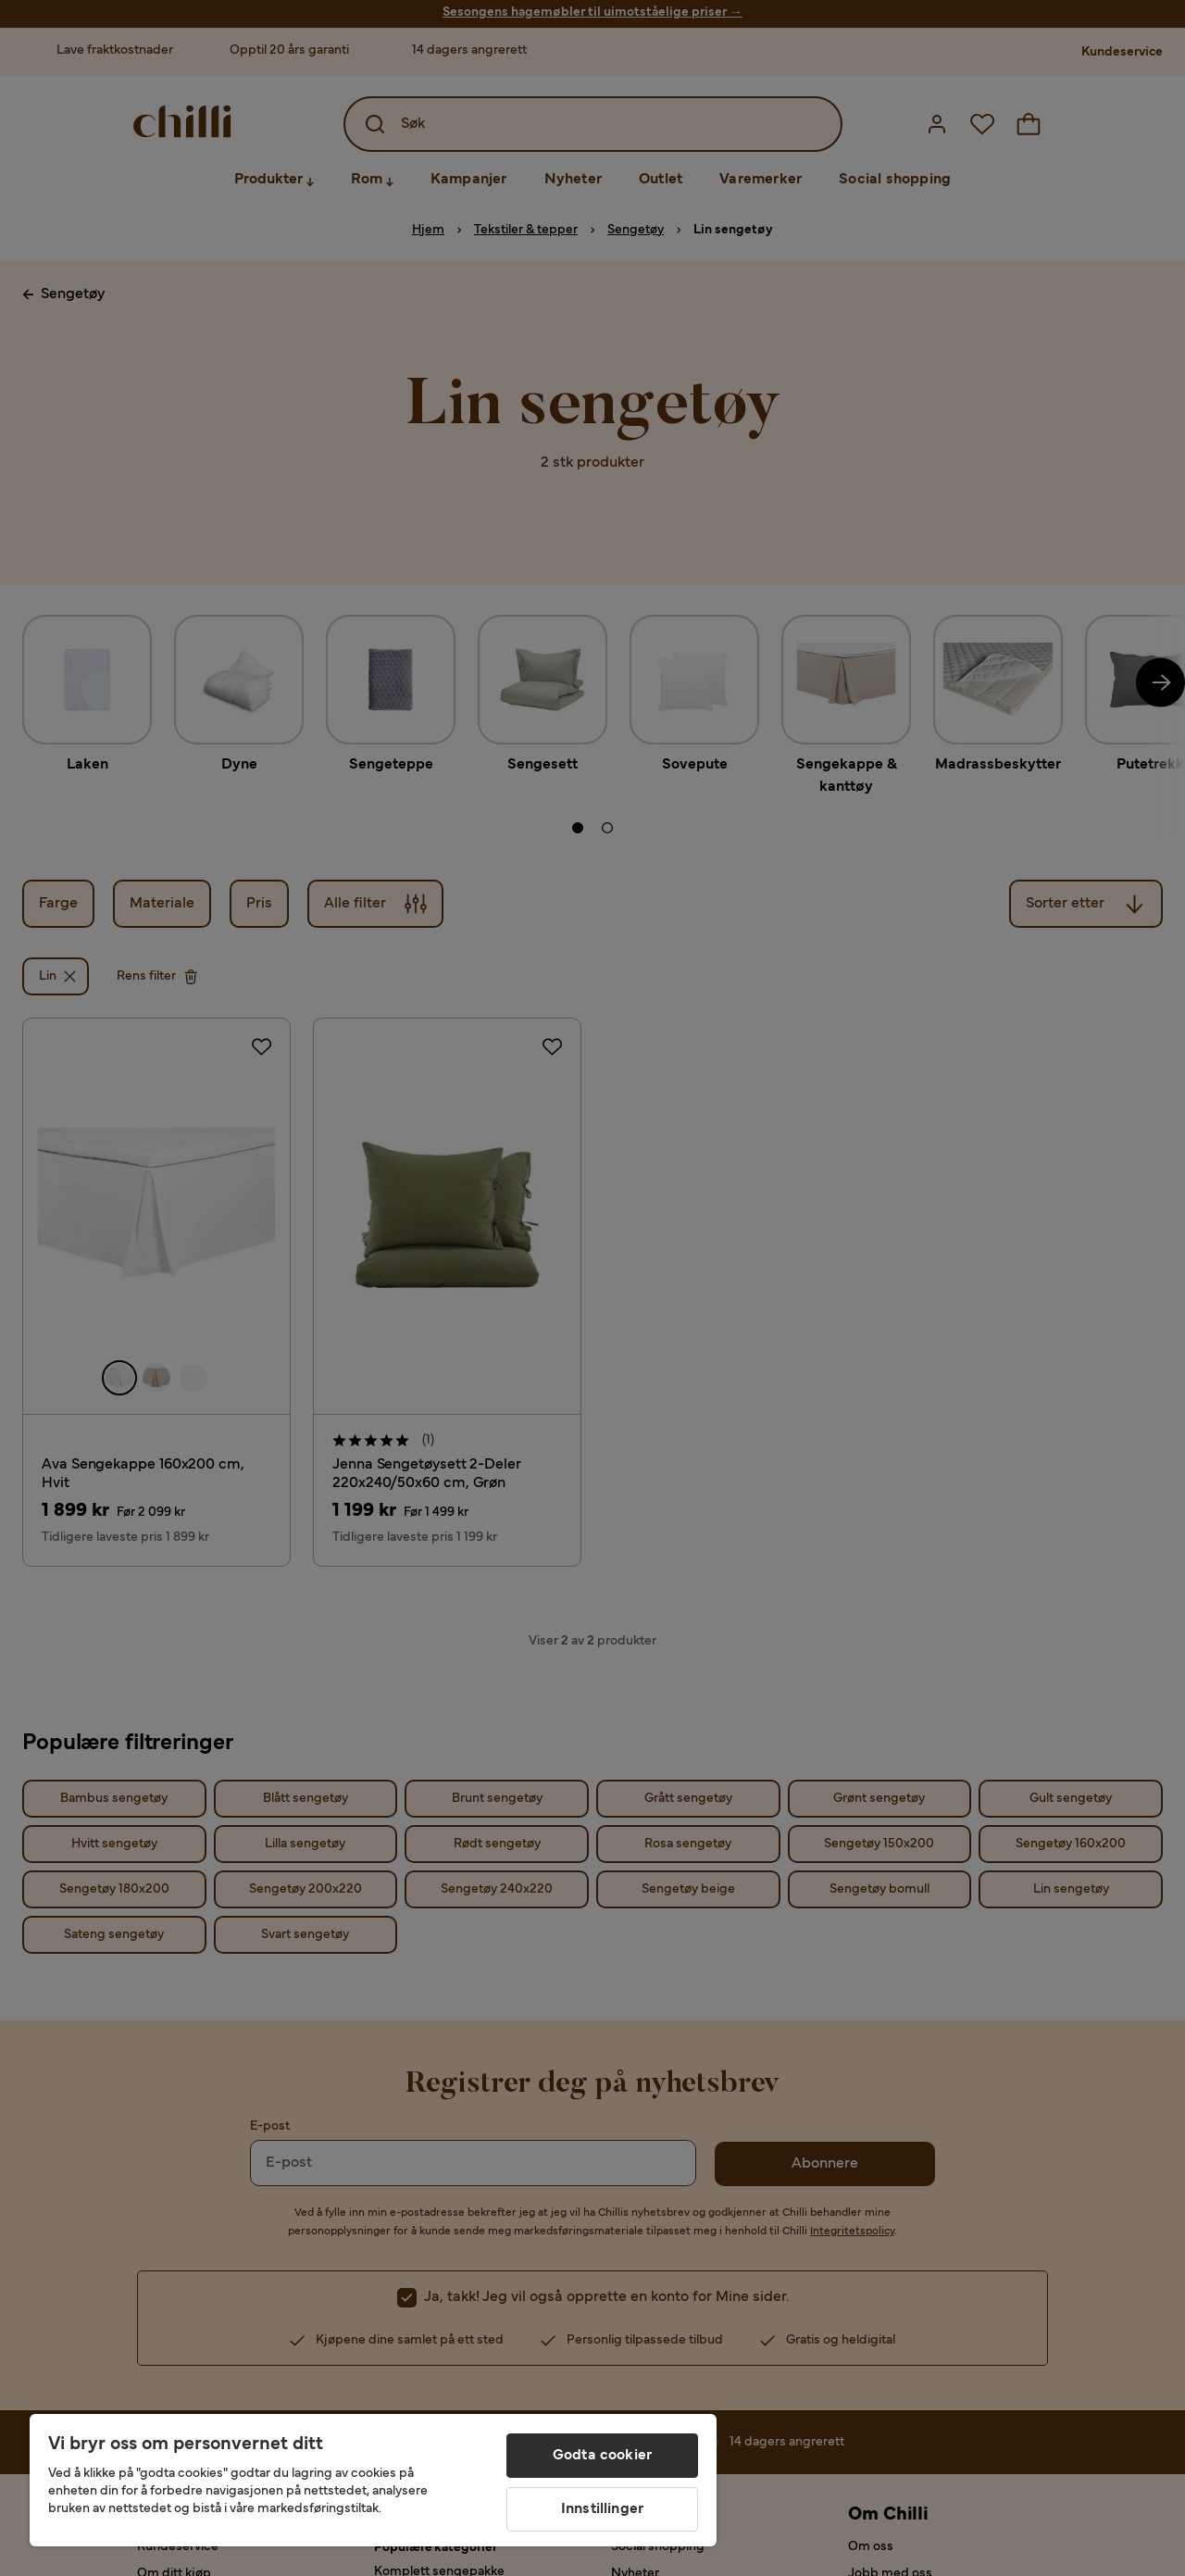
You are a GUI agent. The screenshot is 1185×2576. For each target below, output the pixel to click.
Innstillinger (602, 2509)
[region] (373, 2480)
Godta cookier (602, 2455)
